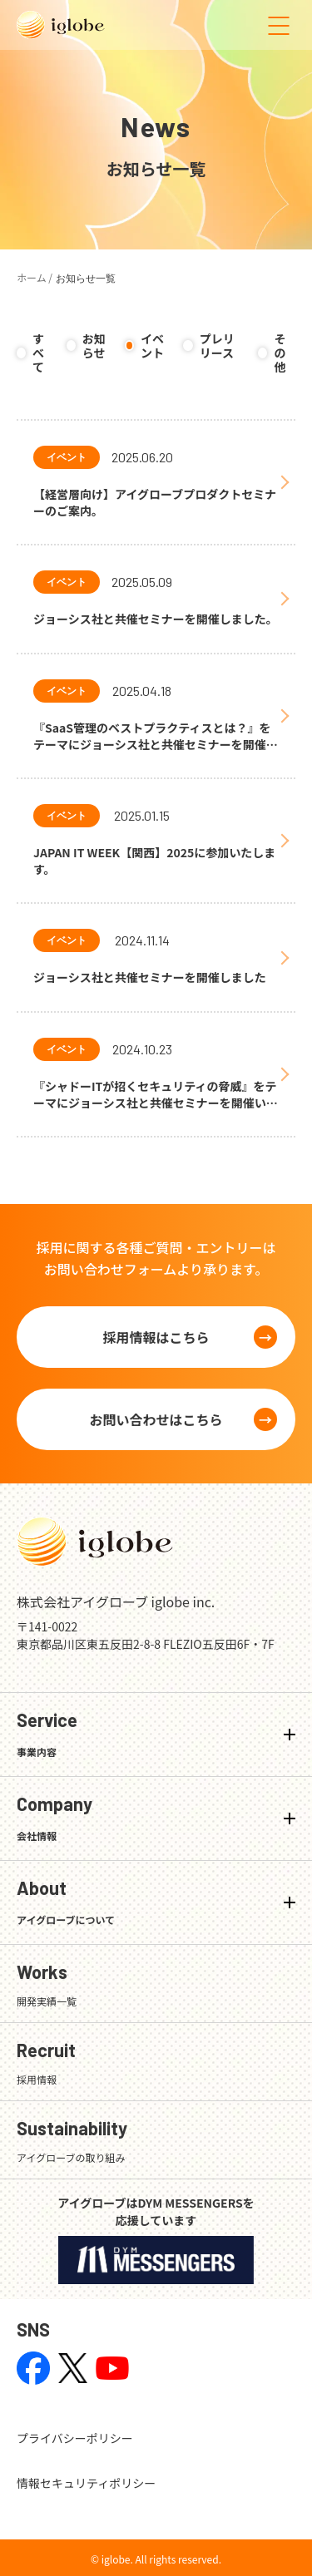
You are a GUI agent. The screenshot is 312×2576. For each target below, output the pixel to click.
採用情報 (37, 2079)
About (66, 1902)
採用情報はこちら (155, 1337)
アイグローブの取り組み (71, 2157)
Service (47, 1734)
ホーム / (34, 277)
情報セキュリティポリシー (86, 2483)
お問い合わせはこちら (155, 1419)
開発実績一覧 (47, 2001)
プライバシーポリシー (75, 2438)
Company (54, 1818)
